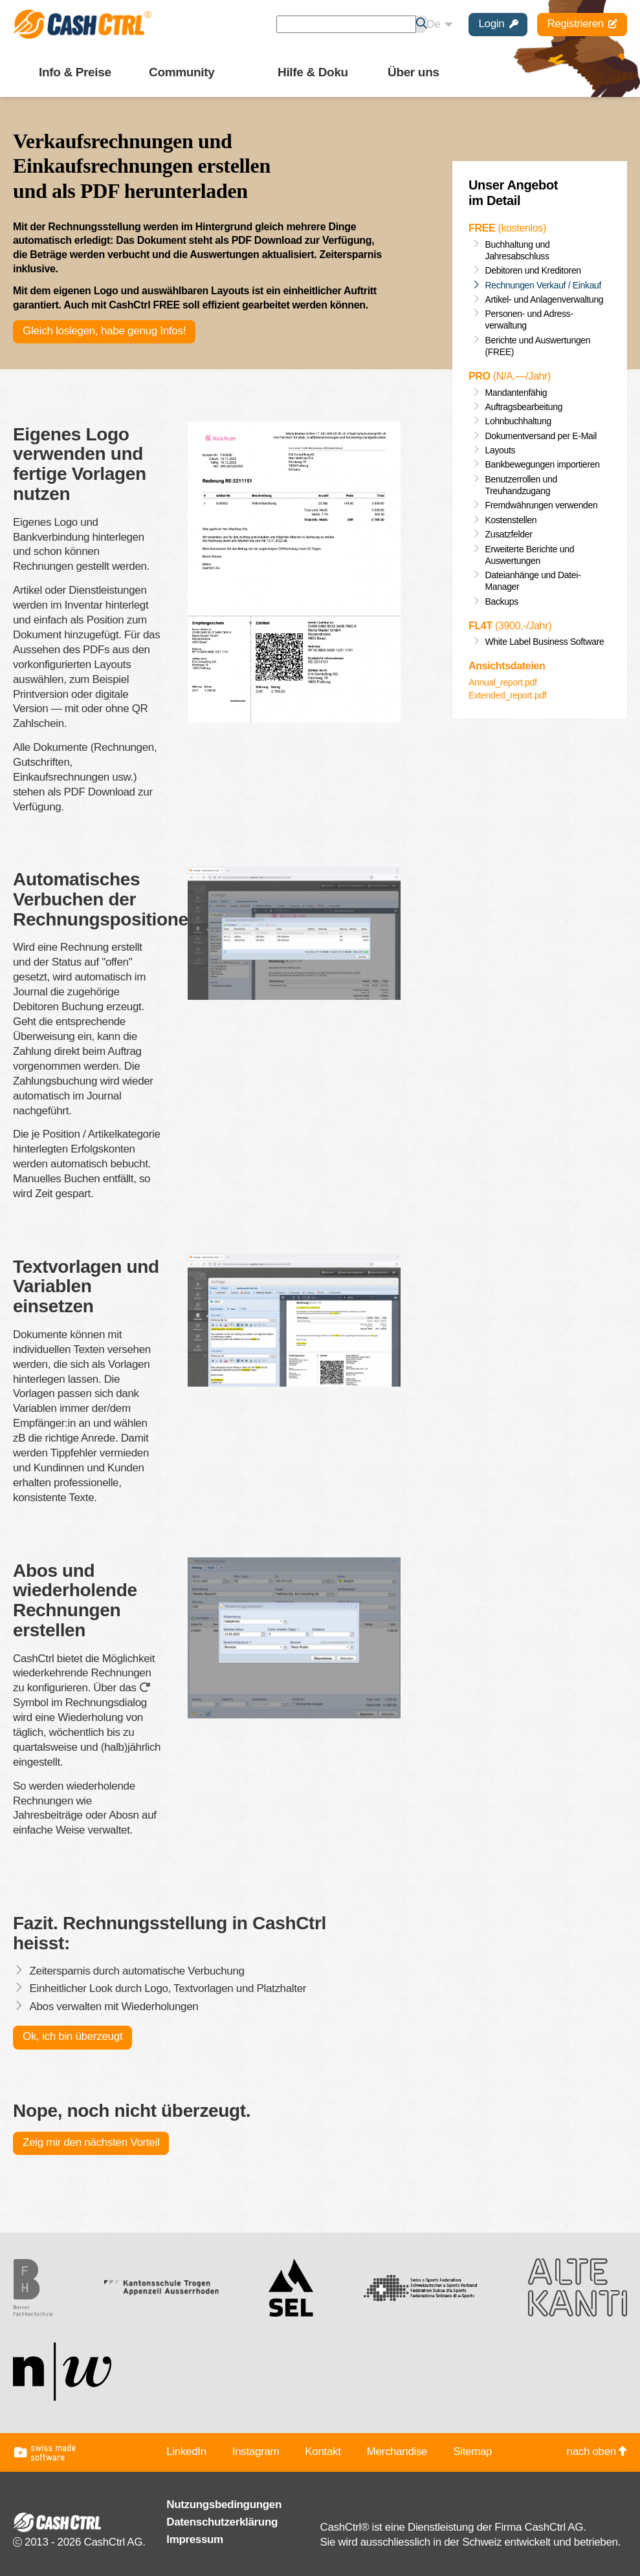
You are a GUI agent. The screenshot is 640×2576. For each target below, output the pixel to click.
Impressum (194, 2539)
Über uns (413, 72)
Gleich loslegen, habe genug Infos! (104, 331)
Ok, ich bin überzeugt (72, 2036)
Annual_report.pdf (503, 682)
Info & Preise (75, 72)
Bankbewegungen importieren (542, 464)
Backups (501, 601)
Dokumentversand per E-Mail (541, 436)
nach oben (597, 2451)
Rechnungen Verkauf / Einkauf (543, 285)
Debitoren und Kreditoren (533, 270)
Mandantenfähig (516, 392)
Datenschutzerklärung (222, 2522)
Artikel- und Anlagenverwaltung (544, 299)
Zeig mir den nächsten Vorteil (91, 2142)
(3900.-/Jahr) (510, 625)
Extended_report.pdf (507, 695)
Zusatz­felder (509, 534)
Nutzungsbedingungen (223, 2504)
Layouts (500, 450)
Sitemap (472, 2451)
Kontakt (322, 2451)
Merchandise (397, 2451)
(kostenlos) (507, 227)
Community (181, 72)
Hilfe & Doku (313, 72)
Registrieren (582, 23)
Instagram (256, 2451)
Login (498, 23)
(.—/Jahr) (510, 376)
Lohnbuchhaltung (518, 421)
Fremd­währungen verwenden (541, 505)
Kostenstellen (511, 520)
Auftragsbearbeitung (524, 407)
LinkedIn (186, 2451)
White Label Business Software (544, 641)
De (439, 24)
